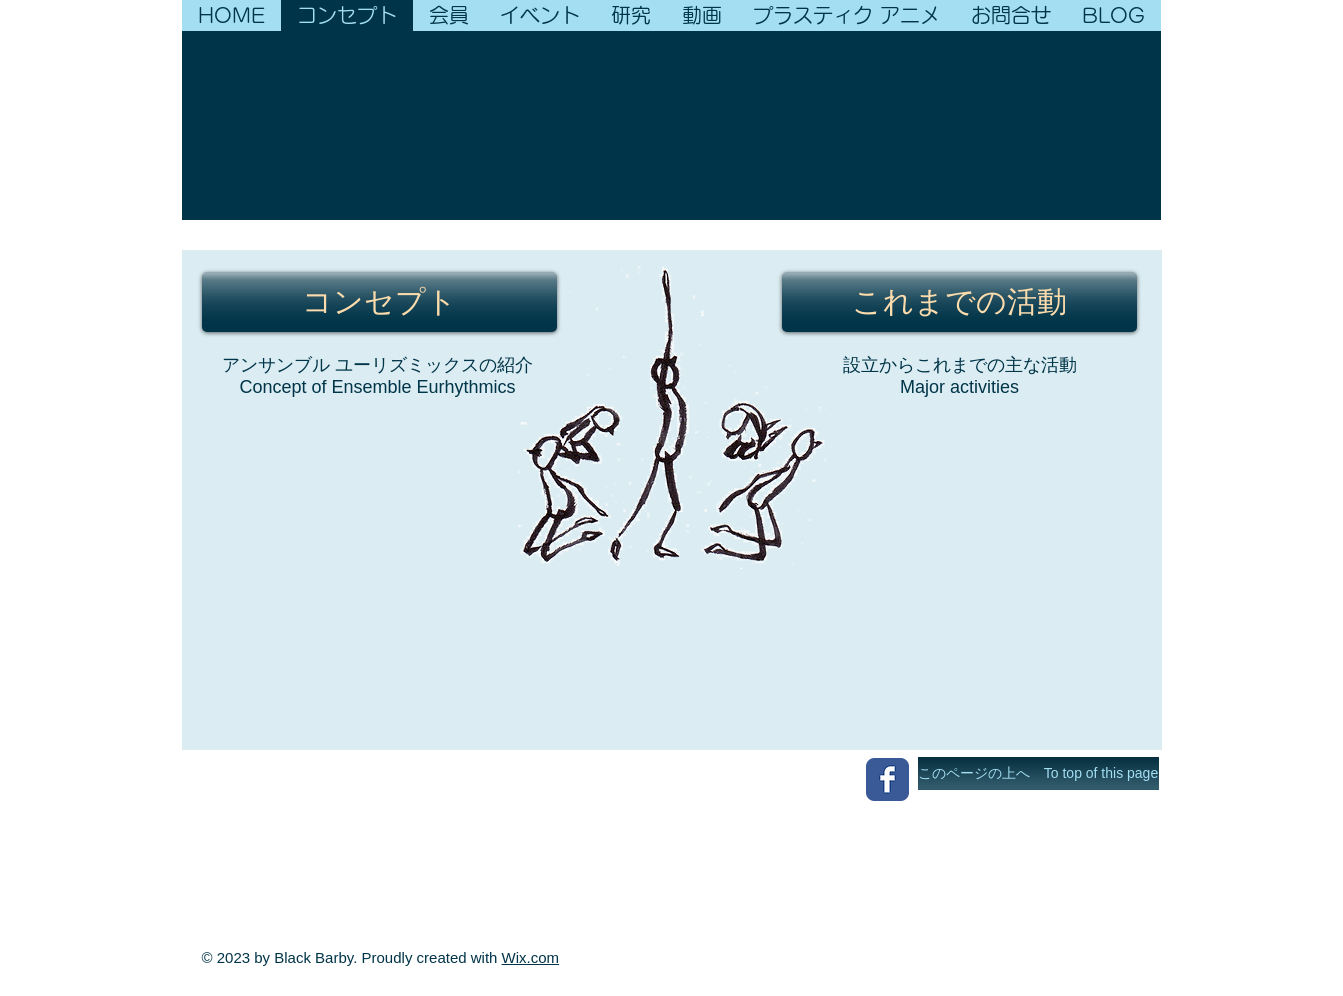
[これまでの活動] (959, 302)
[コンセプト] (379, 302)
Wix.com (531, 957)
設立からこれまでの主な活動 (960, 365)
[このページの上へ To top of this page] (1038, 773)
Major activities (959, 387)
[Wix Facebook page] (887, 779)
